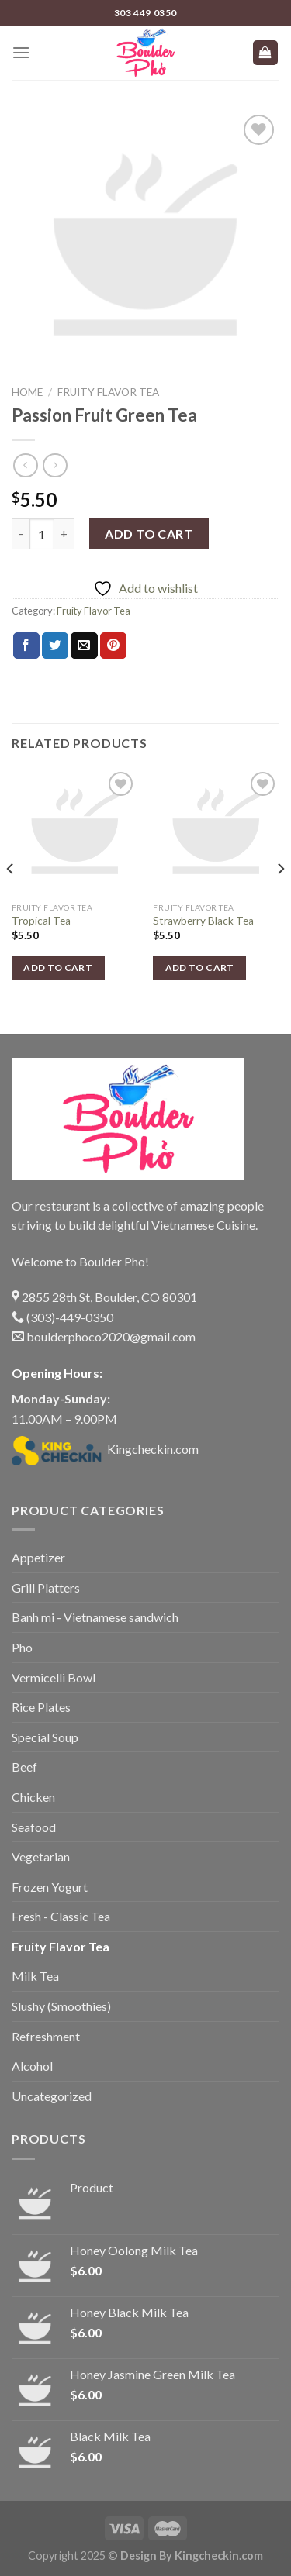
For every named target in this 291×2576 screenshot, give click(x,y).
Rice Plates (41, 1707)
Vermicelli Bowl (53, 1677)
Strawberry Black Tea (203, 920)
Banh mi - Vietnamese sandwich (95, 1617)
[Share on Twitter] (55, 645)
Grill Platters (46, 1587)
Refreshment (46, 2036)
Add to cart (148, 533)
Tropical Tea (41, 920)
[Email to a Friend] (84, 645)
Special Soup (45, 1737)
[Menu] (21, 52)
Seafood (34, 1827)
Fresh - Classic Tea (61, 1916)
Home (27, 392)
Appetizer (38, 1557)
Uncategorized (52, 2096)
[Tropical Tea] (75, 831)
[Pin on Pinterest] (113, 645)
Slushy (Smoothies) (61, 2006)
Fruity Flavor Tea (108, 392)
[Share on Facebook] (26, 645)
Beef (24, 1766)
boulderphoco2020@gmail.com (104, 1336)
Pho (22, 1647)
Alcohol (32, 2065)
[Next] (280, 899)
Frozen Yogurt (50, 1886)
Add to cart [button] (57, 967)
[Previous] (11, 899)
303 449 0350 (145, 13)
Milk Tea (35, 1975)
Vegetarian (41, 1856)
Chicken (33, 1796)
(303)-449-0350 (62, 1317)
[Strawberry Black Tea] (216, 831)
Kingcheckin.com (105, 1448)
